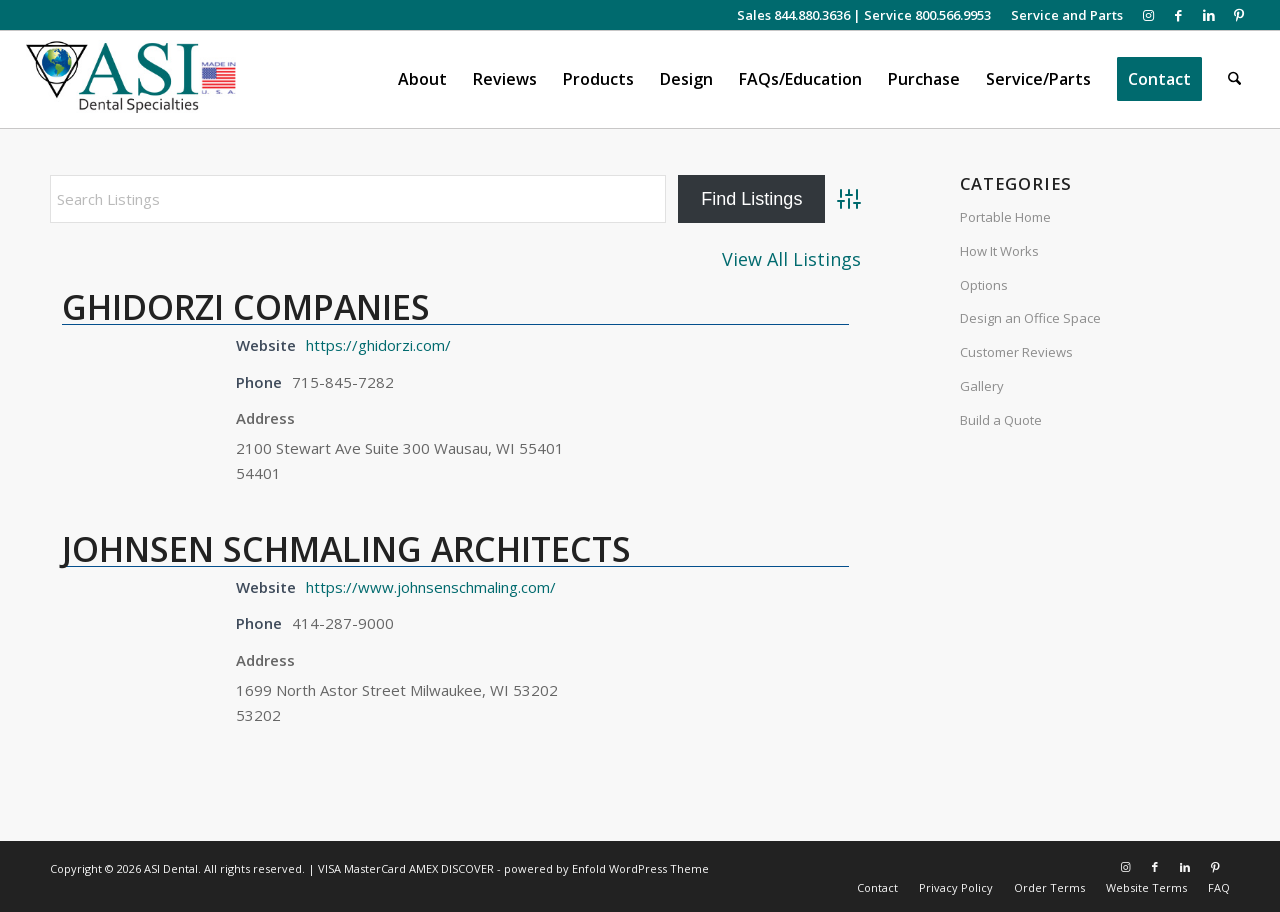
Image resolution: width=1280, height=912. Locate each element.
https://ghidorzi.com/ (378, 345)
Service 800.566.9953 (927, 15)
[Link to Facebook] (1178, 15)
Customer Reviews (1016, 352)
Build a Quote (1001, 420)
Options (984, 285)
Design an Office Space (1030, 318)
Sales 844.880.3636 (793, 15)
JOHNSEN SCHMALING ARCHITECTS (346, 549)
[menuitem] (1062, 15)
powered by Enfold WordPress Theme (606, 868)
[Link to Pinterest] (1239, 15)
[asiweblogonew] (131, 79)
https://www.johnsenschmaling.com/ (431, 587)
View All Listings (791, 259)
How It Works (999, 251)
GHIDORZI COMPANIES (246, 307)
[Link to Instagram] (1148, 15)
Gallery (982, 386)
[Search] (1235, 79)
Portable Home (1005, 217)
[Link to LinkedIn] (1208, 15)
